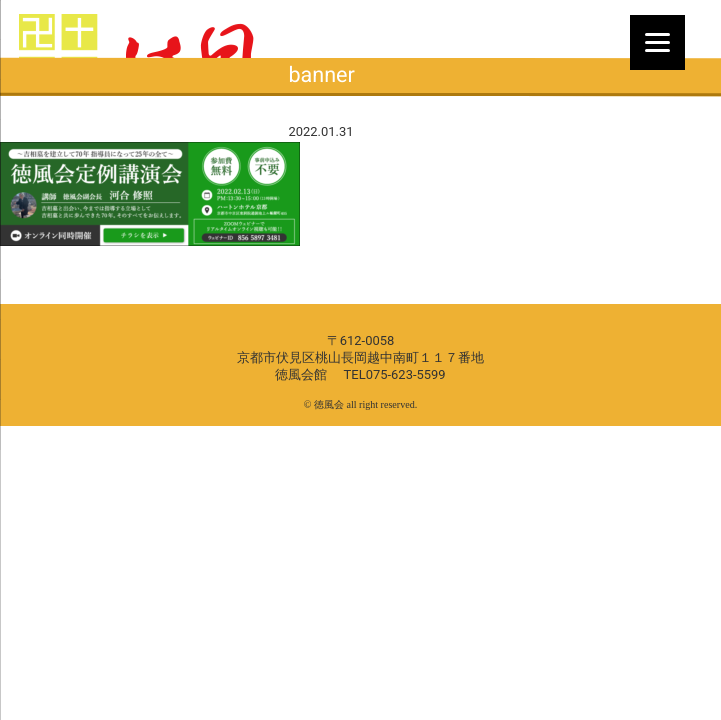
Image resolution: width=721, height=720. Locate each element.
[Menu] (657, 42)
